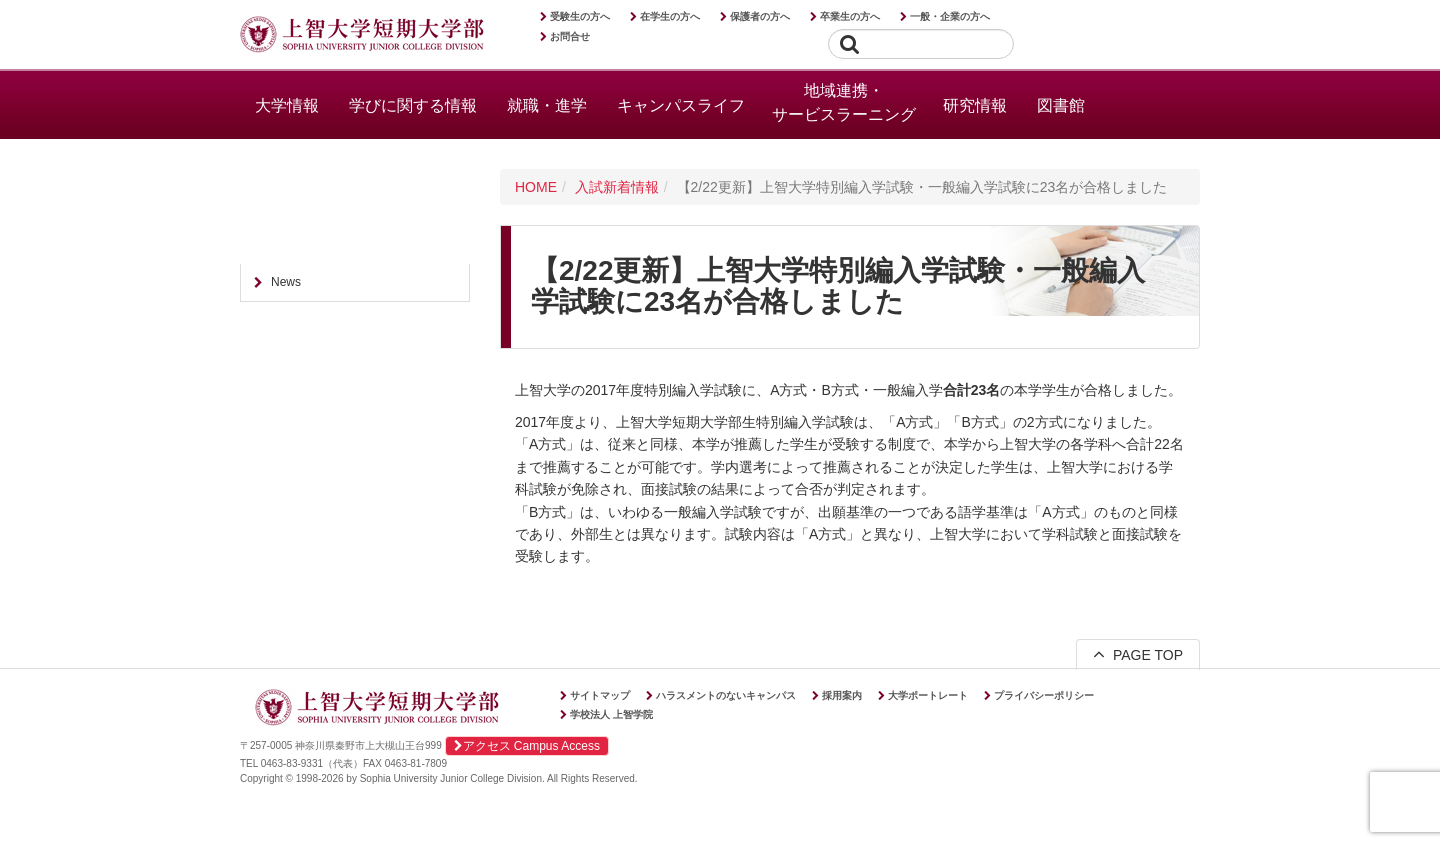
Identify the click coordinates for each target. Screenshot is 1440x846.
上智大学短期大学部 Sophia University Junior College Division (362, 36)
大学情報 (287, 105)
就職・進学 (547, 105)
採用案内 (842, 695)
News (286, 282)
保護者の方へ (760, 16)
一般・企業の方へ (950, 16)
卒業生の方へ (850, 16)
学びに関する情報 (413, 105)
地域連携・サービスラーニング (844, 102)
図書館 (1061, 105)
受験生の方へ (580, 16)
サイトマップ (600, 695)
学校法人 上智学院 (611, 714)
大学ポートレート (928, 695)
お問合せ (570, 36)
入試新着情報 (617, 187)
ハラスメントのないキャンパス (726, 695)
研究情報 (975, 105)
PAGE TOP (1138, 654)
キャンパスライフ (681, 105)
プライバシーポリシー (1044, 695)
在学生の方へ (670, 16)
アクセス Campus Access (527, 746)
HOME (536, 187)
